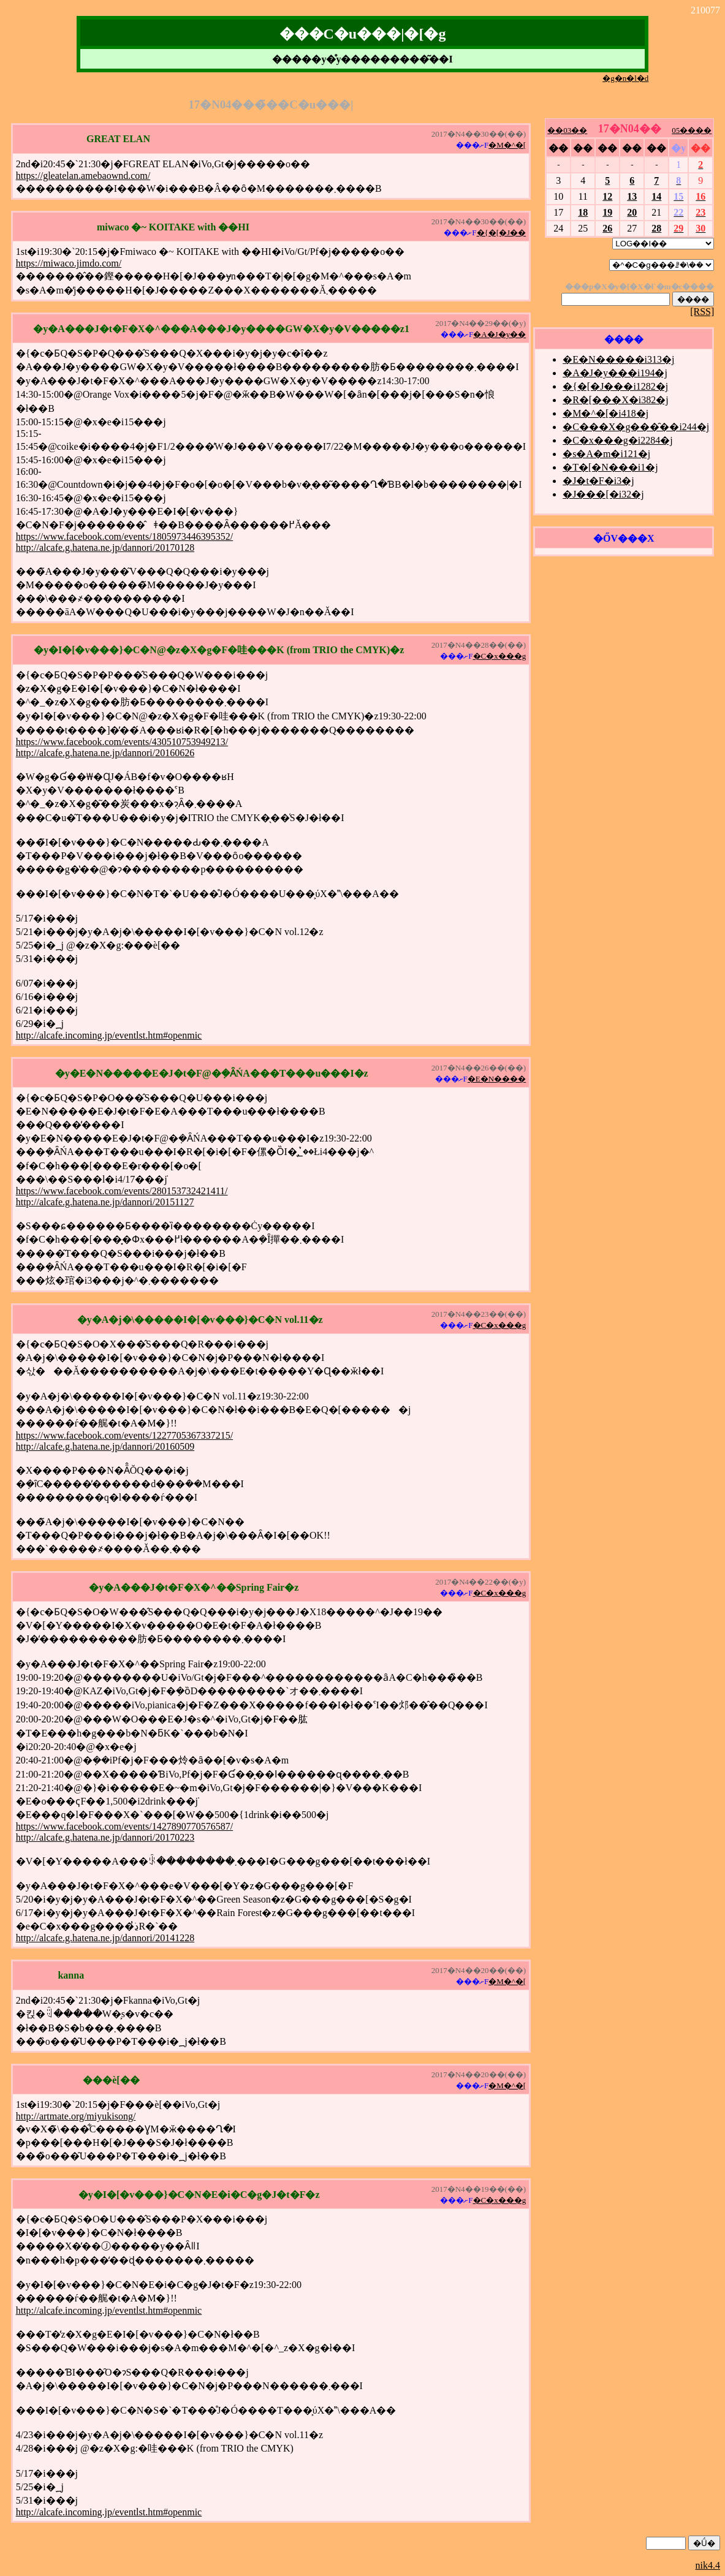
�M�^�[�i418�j (605, 413)
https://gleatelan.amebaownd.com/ (83, 175)
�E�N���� (497, 1078)
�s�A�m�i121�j (606, 454)
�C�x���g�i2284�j (618, 440)
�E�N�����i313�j (618, 359)
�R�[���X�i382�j (615, 400)
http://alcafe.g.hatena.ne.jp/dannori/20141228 (105, 1938)
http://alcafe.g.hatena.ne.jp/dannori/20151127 (105, 1202)
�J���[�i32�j (603, 494)
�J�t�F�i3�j (598, 480)
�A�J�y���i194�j (615, 373)
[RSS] (702, 311)
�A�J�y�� (499, 334)
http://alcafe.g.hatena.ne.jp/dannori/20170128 (105, 547)
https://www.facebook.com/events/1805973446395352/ (124, 536)
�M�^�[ (507, 145)
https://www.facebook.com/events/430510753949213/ (122, 742)
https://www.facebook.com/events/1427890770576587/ (124, 1826)
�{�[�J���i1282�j (615, 386)
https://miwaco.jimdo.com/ (68, 263)
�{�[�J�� (501, 232)
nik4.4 (708, 2565)
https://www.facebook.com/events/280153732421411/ (122, 1191)
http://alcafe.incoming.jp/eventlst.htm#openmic (109, 1035)
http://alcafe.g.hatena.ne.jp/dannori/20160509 (105, 1446)
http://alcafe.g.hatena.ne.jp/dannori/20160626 (105, 753)
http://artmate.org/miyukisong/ (76, 2116)
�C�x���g (499, 656)
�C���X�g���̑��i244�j (636, 427)
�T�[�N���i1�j (610, 467)
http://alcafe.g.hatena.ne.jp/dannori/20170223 (105, 1837)
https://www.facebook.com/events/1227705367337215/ (124, 1435)
